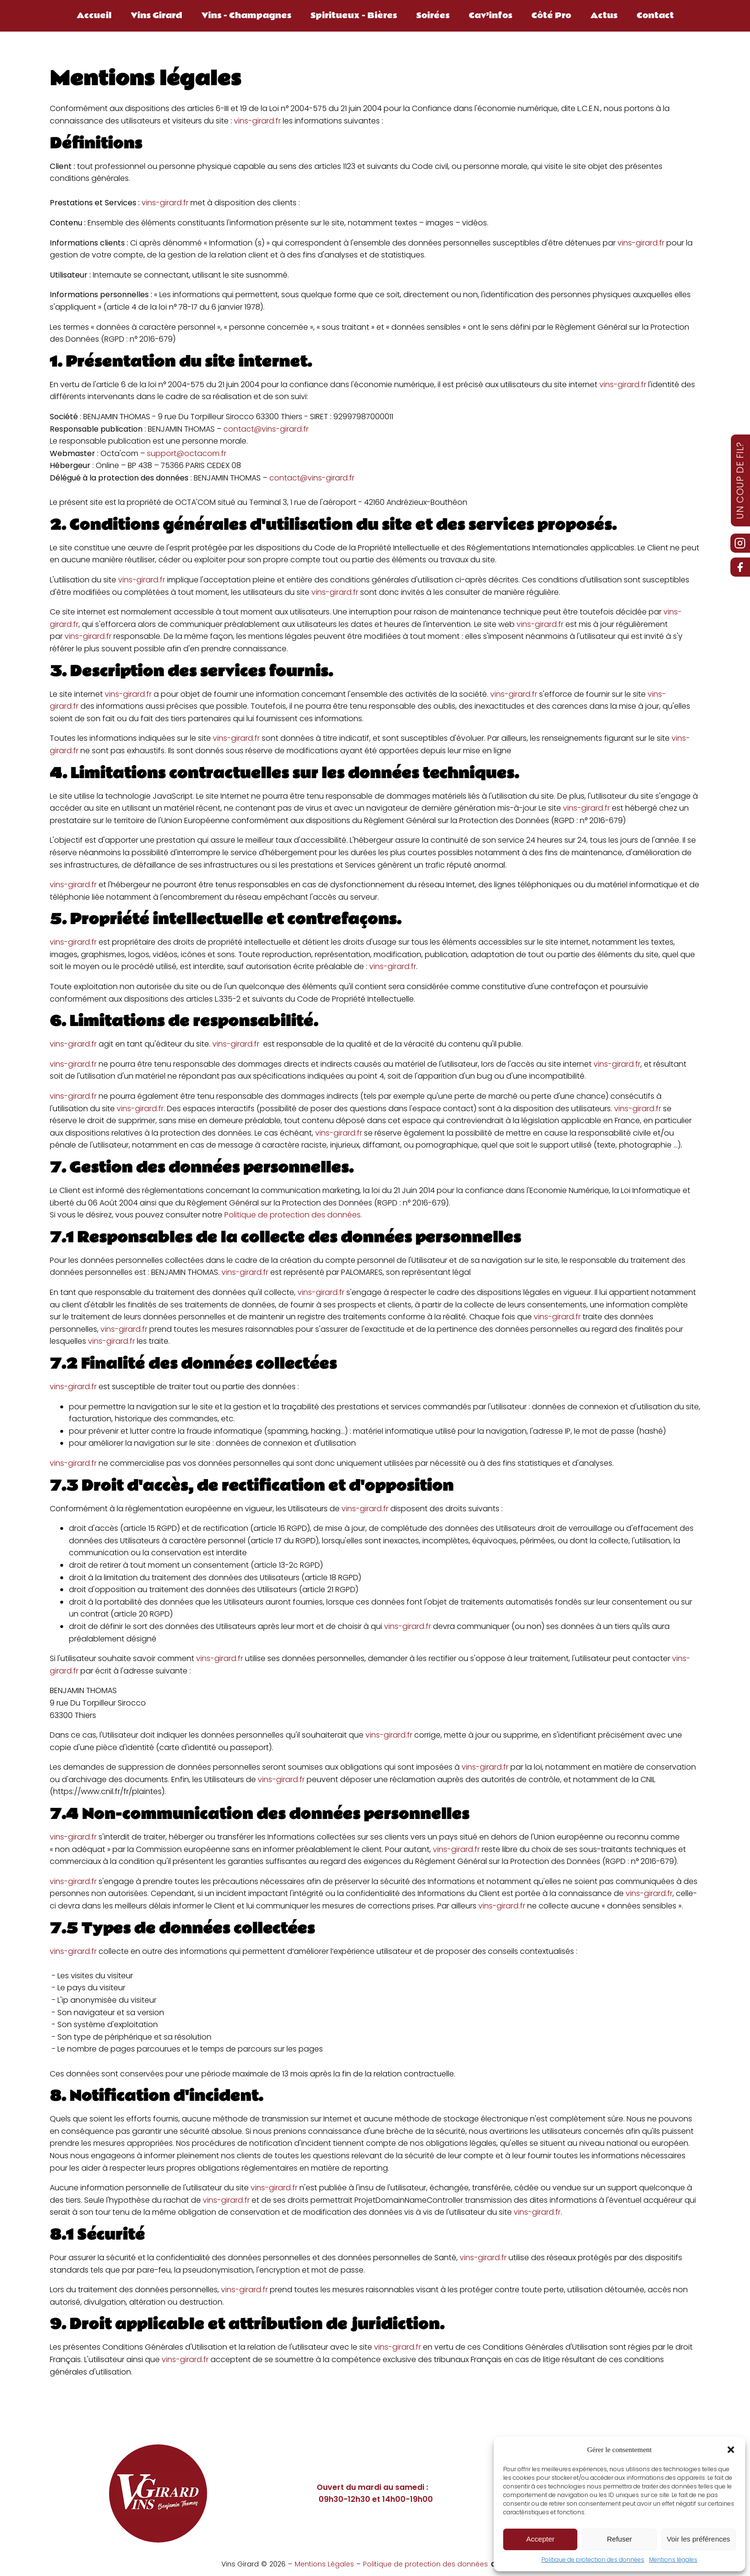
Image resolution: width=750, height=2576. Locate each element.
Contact (655, 15)
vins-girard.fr (257, 120)
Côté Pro (551, 15)
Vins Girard (156, 15)
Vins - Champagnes (246, 15)
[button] (731, 2449)
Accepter (540, 2539)
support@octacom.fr (186, 453)
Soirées (433, 15)
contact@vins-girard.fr (266, 429)
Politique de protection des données (592, 2559)
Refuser (619, 2539)
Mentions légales (673, 2559)
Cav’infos (490, 15)
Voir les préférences (698, 2539)
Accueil (94, 15)
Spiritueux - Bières (353, 15)
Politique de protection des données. (293, 1214)
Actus (604, 15)
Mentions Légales (324, 2564)
